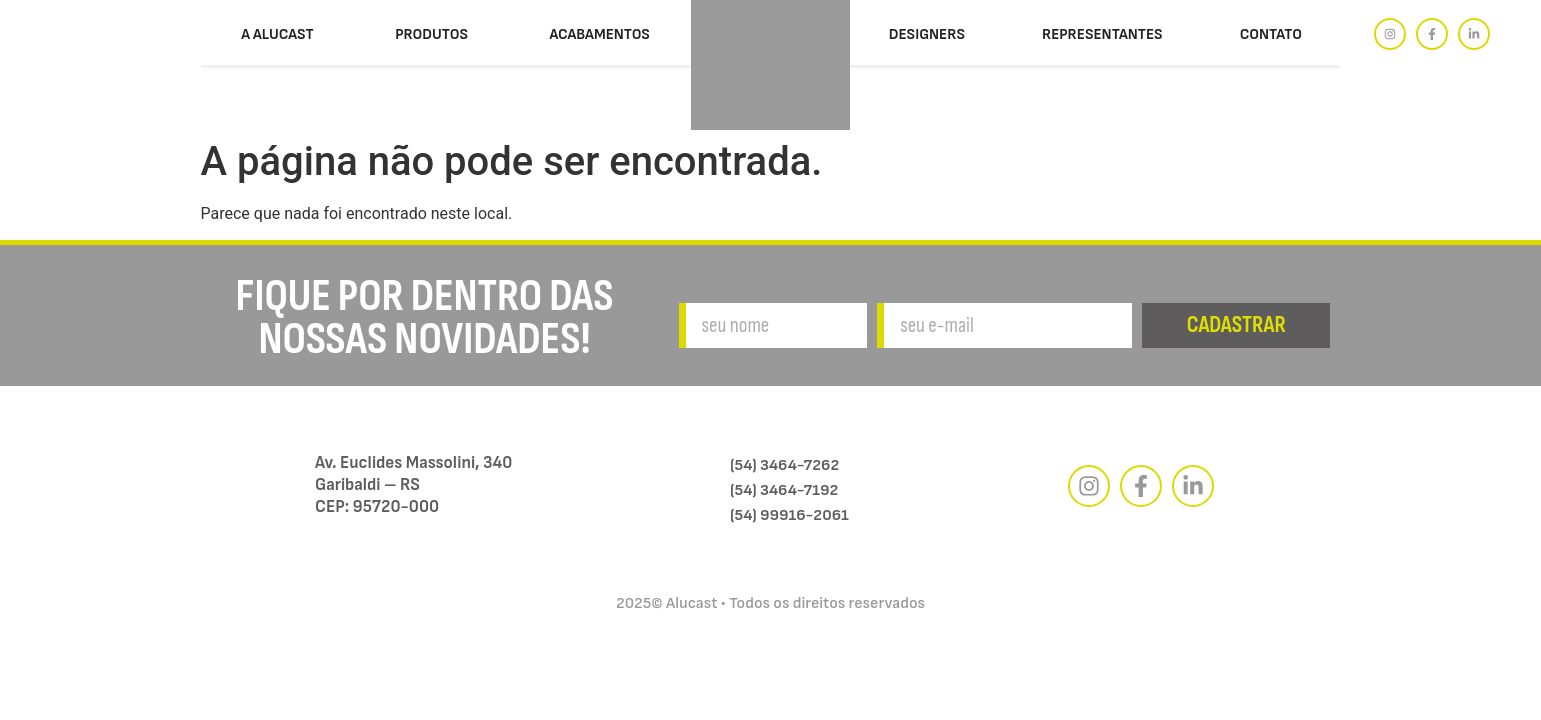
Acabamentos (599, 34)
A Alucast (277, 34)
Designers (927, 34)
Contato (1271, 34)
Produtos (431, 34)
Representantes (1102, 34)
